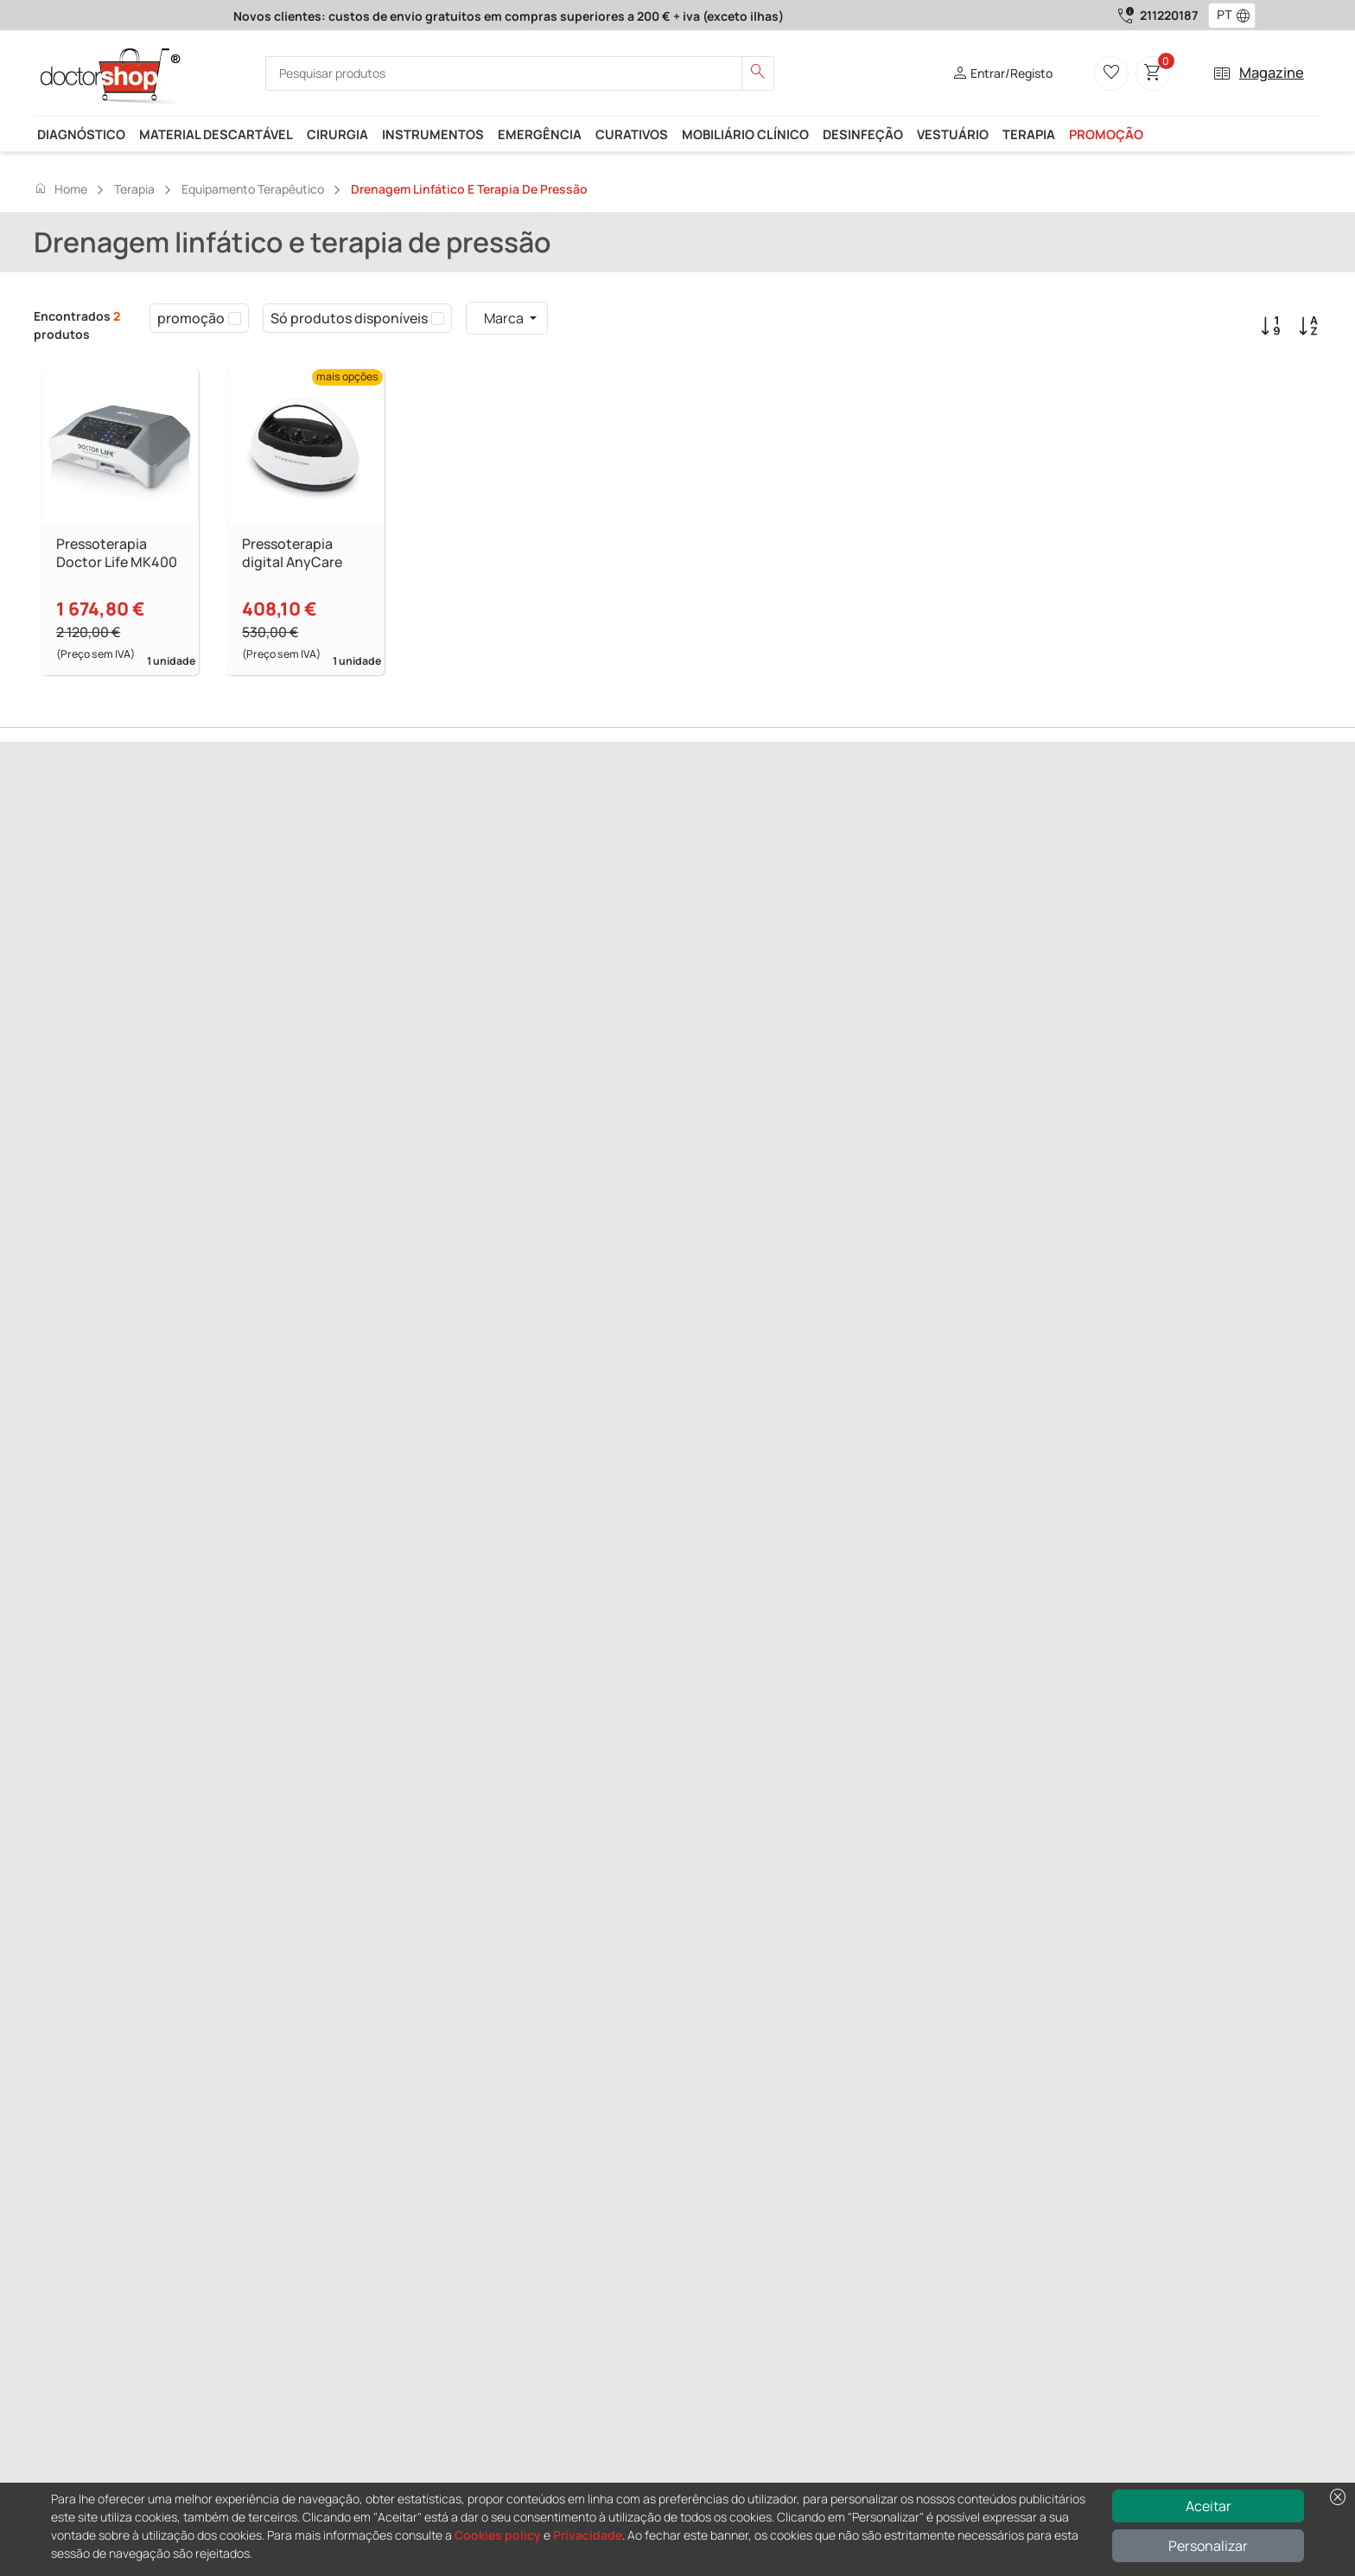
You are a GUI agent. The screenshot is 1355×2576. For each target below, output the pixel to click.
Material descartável (216, 134)
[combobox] (1220, 15)
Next (103, 923)
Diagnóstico (81, 134)
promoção (1106, 134)
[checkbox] (234, 318)
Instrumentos (433, 134)
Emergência (540, 134)
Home (60, 188)
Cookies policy (498, 2535)
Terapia (1028, 134)
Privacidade (587, 2535)
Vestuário (953, 134)
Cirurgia (337, 134)
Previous (59, 923)
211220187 (1169, 15)
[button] (1247, 15)
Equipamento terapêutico (252, 189)
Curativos (631, 134)
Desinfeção (863, 134)
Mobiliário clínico (745, 134)
